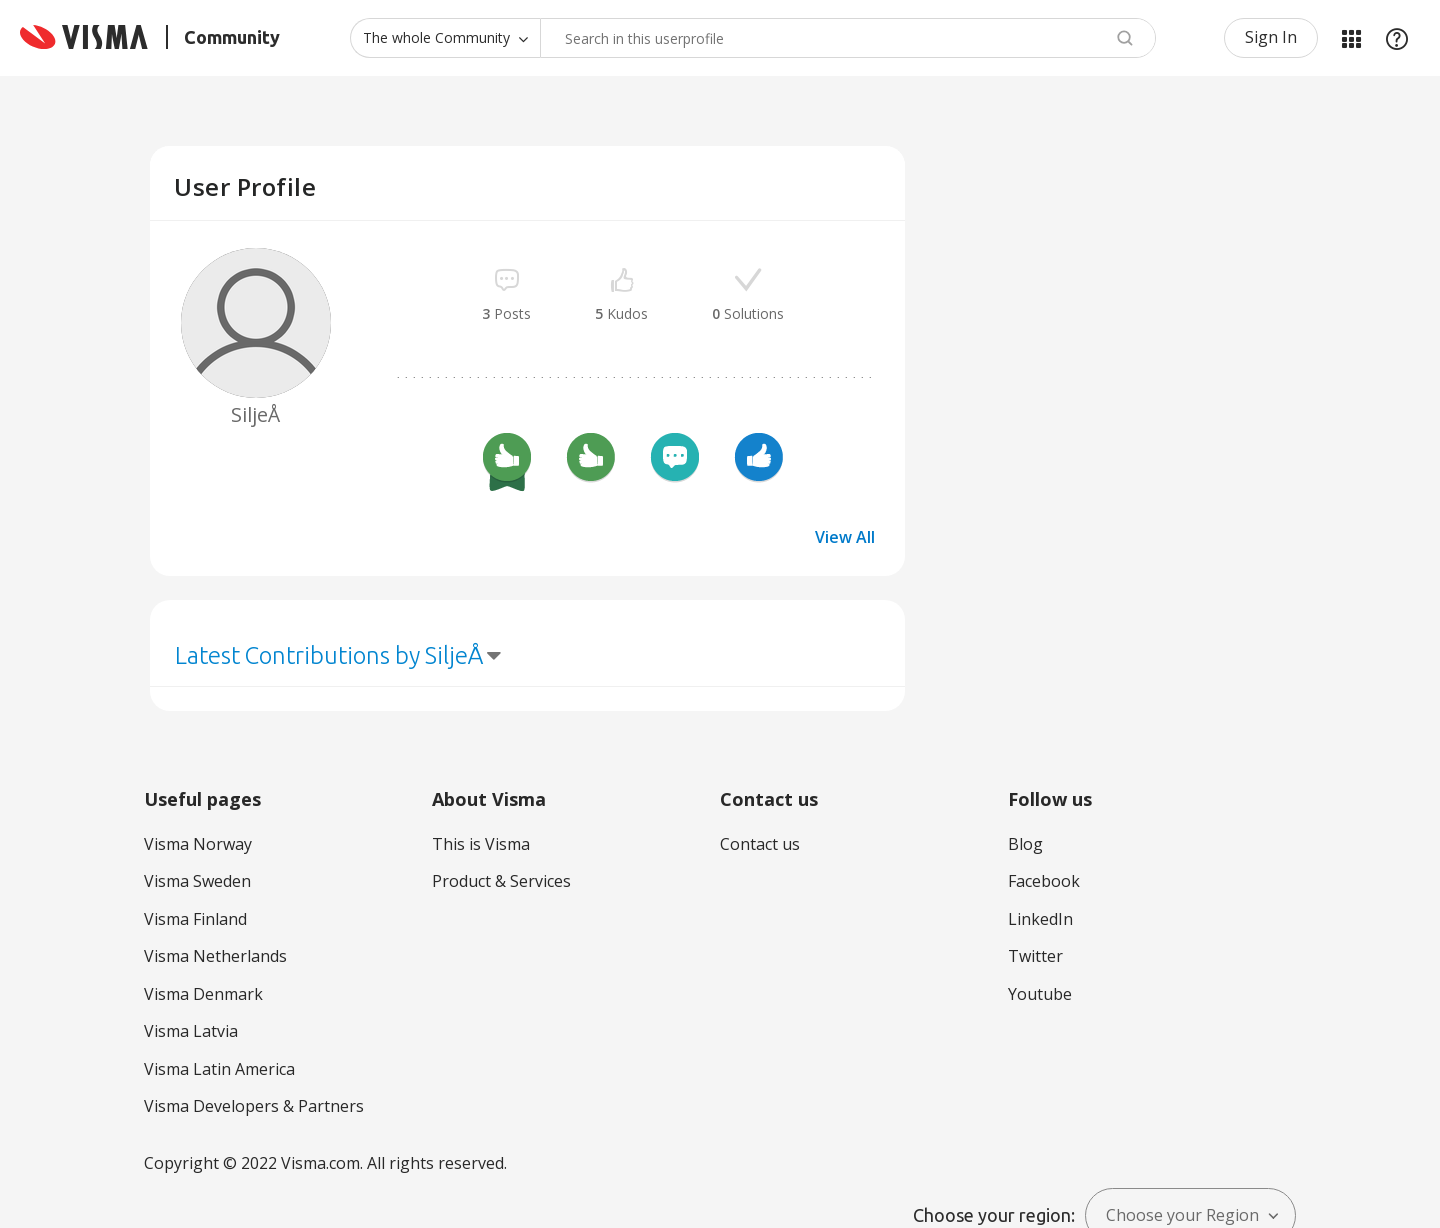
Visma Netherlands (215, 956)
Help (1397, 38)
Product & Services (501, 881)
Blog (1025, 844)
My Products (1351, 38)
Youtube (1040, 994)
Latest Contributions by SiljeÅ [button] (329, 655)
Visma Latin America (219, 1069)
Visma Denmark (203, 994)
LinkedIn (1040, 919)
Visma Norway (198, 844)
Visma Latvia (191, 1031)
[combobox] (848, 38)
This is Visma (481, 844)
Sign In (1271, 37)
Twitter (1035, 956)
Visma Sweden (197, 881)
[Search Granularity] (445, 38)
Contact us (760, 844)
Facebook (1044, 881)
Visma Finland (195, 919)
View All (845, 537)
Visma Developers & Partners (254, 1106)
